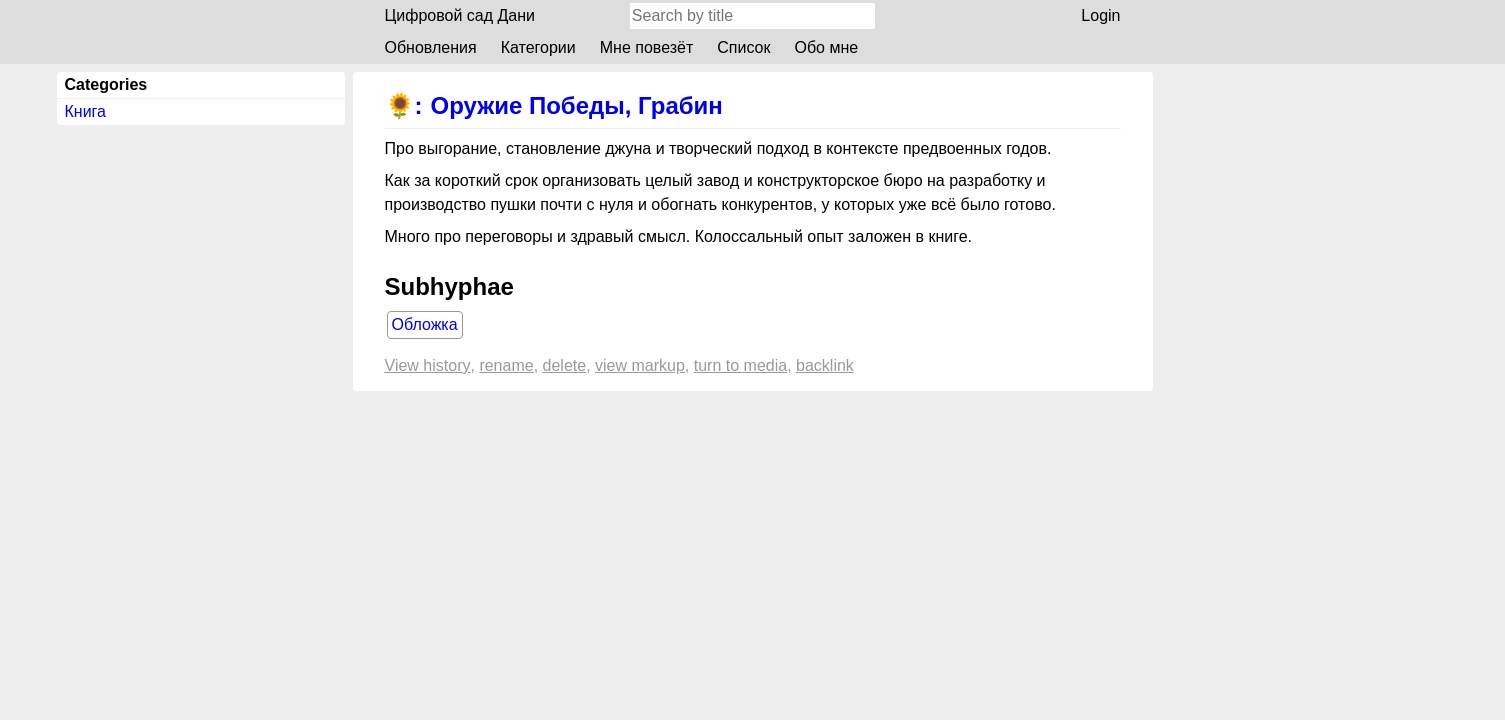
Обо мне (826, 47)
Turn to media (740, 365)
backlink (825, 365)
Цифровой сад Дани (460, 15)
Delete (565, 365)
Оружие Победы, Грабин (577, 105)
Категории (538, 47)
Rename (506, 365)
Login (1100, 15)
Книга (85, 111)
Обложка (425, 324)
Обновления (431, 47)
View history (428, 365)
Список (743, 47)
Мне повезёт (647, 47)
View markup (640, 365)
